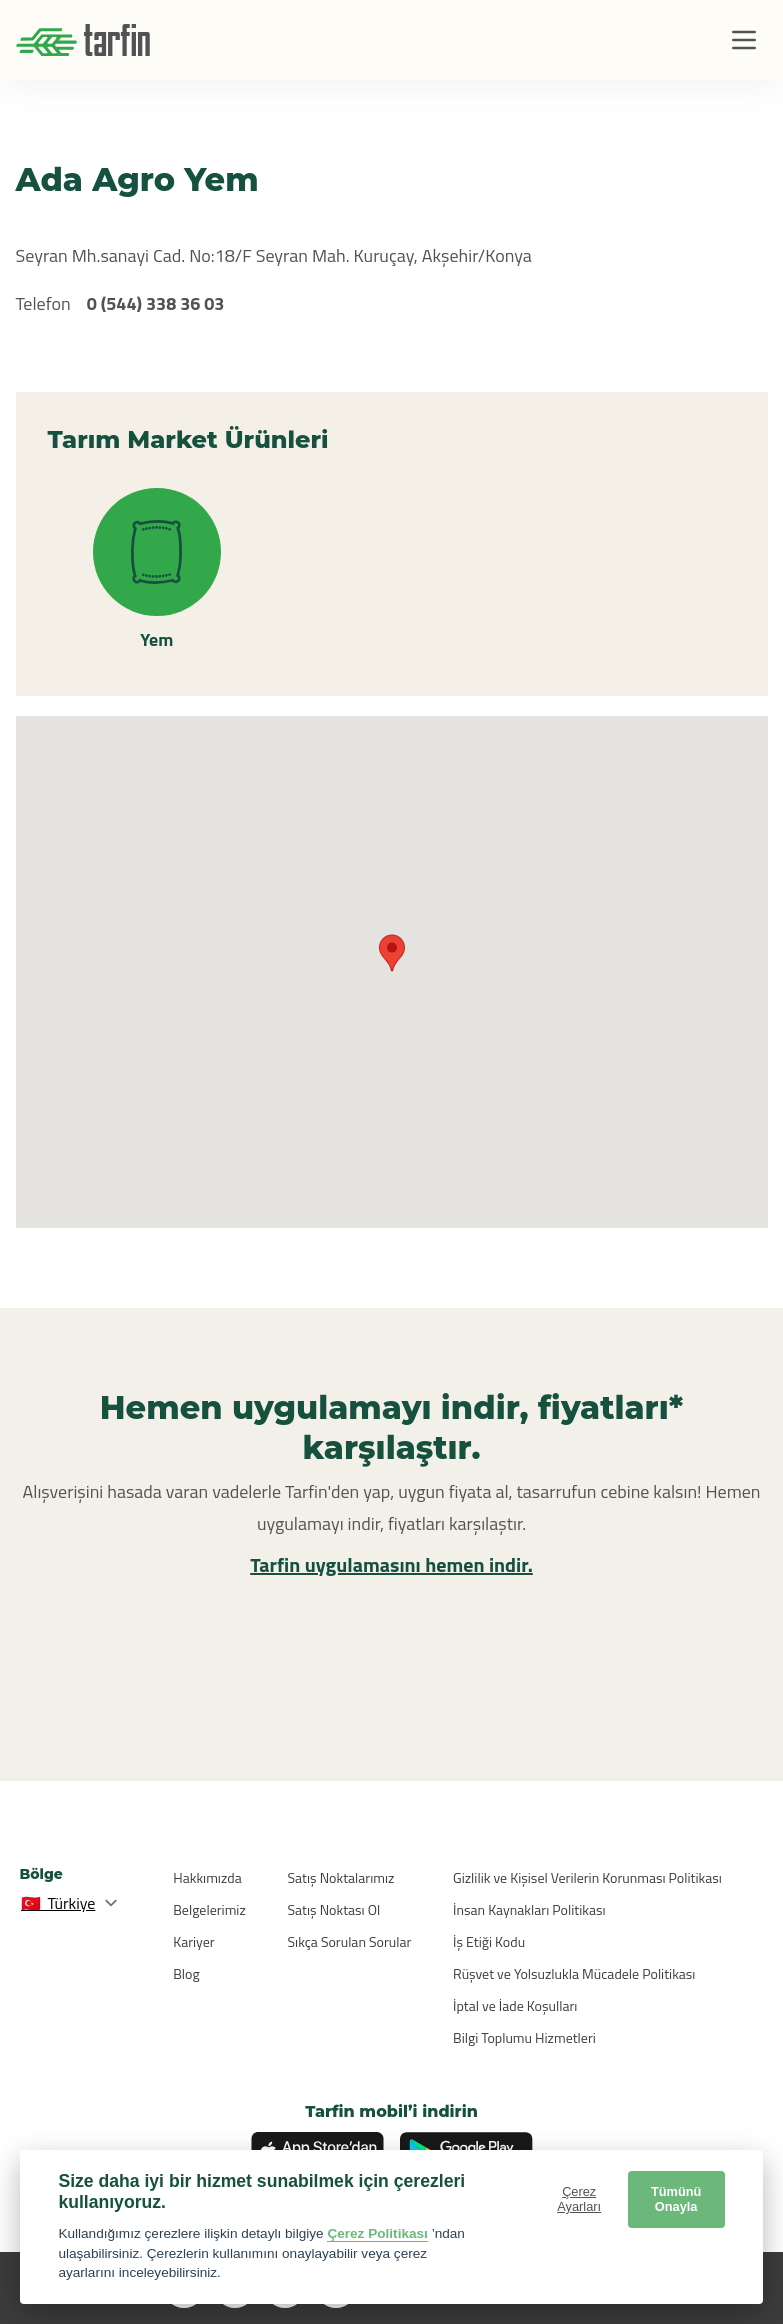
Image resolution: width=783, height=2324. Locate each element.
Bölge (41, 1874)
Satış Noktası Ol (334, 1909)
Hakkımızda (207, 1877)
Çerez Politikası (377, 2233)
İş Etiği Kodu (489, 1941)
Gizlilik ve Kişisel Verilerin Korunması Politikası (587, 1877)
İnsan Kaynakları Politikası (529, 1909)
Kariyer (193, 1941)
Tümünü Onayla (676, 2199)
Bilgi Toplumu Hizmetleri (524, 2037)
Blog (186, 1973)
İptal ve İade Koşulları (515, 2005)
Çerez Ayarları (579, 2199)
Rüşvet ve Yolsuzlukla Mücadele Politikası (574, 1973)
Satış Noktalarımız (341, 1877)
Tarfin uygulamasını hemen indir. (391, 1564)
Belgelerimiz (209, 1909)
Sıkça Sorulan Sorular (350, 1941)
